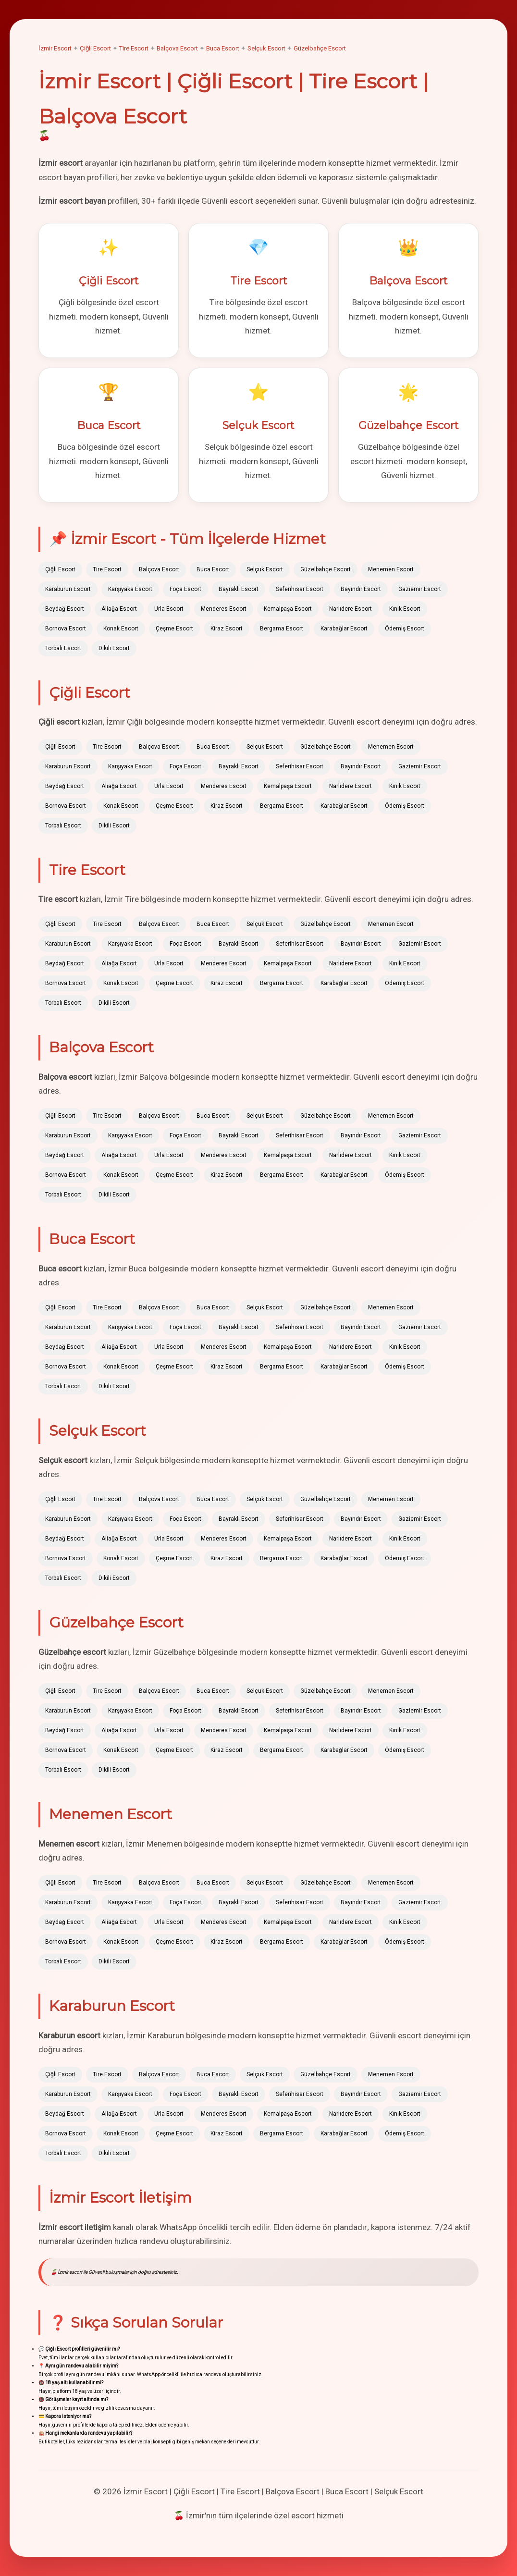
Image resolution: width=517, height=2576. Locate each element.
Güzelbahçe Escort (320, 48)
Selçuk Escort (266, 48)
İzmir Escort (55, 48)
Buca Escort (222, 48)
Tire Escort (133, 48)
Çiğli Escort (95, 48)
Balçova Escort (177, 48)
